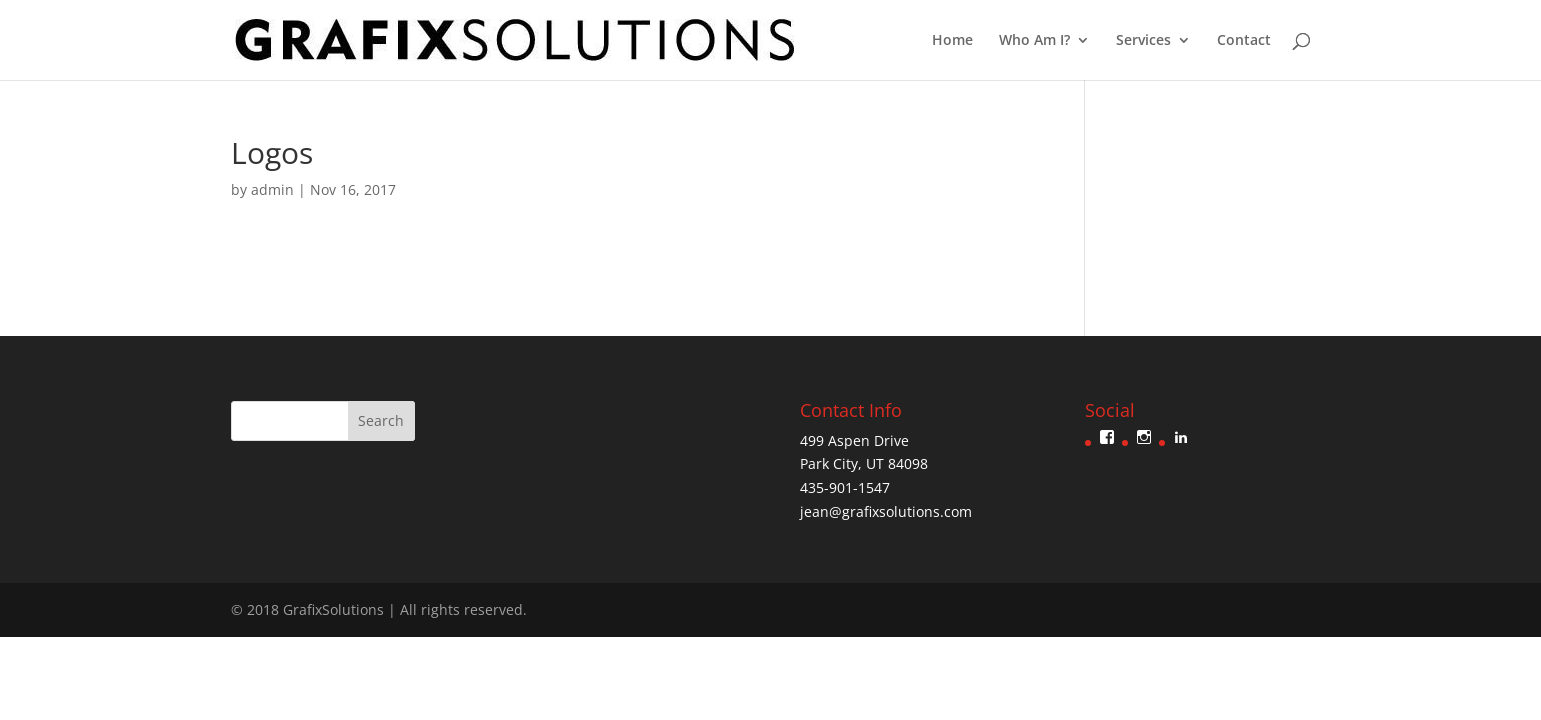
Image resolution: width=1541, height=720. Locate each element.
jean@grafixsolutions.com (886, 511)
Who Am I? (1034, 41)
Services (1143, 41)
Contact (1244, 41)
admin (272, 189)
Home (952, 41)
